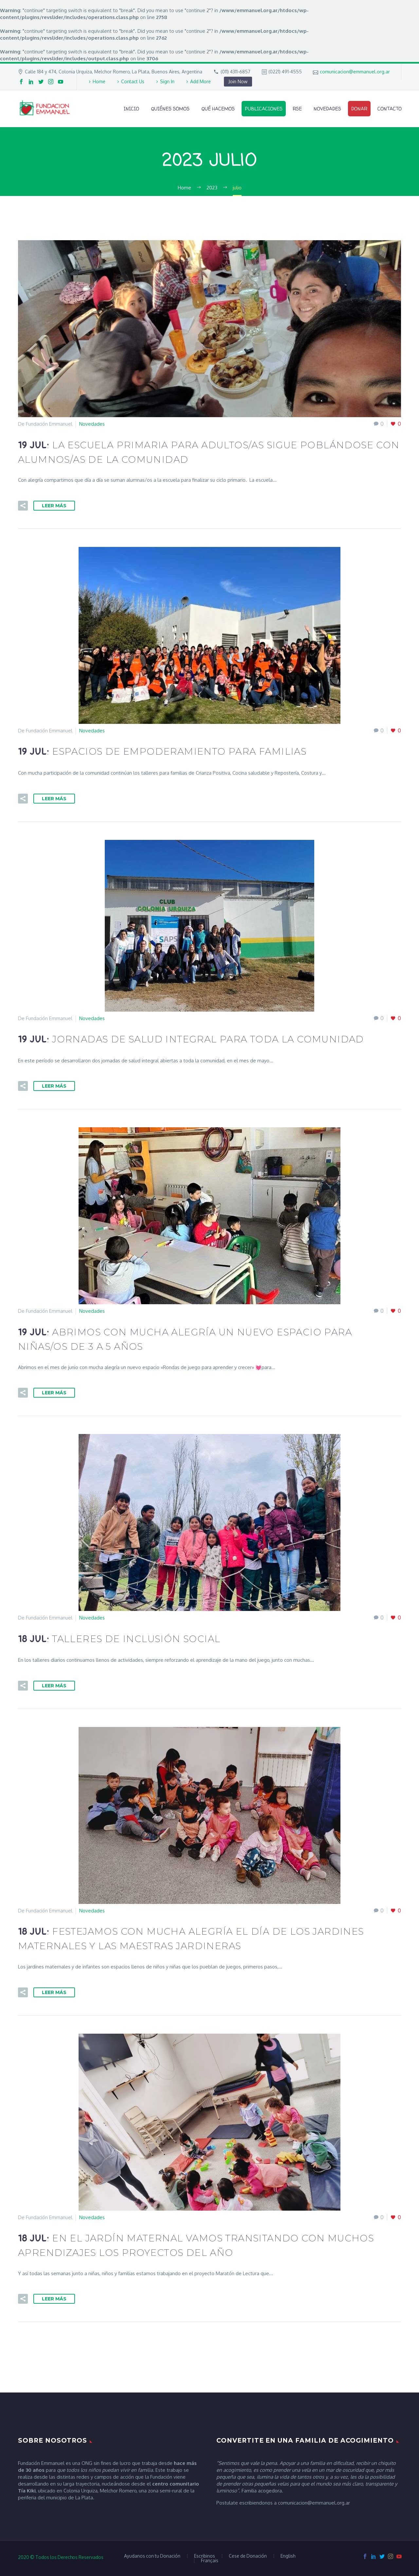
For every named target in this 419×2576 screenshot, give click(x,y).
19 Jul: (162, 752)
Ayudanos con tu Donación (152, 2556)
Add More (200, 81)
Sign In (167, 81)
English (288, 2556)
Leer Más (54, 506)
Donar (359, 109)
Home (99, 81)
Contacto (389, 109)
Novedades (327, 109)
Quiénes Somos (170, 109)
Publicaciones (263, 109)
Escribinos (204, 2556)
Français (209, 2560)
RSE (297, 109)
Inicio (131, 109)
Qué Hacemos (218, 109)
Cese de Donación (248, 2556)
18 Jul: (119, 1639)
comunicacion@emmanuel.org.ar (355, 71)
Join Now (237, 81)
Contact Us (132, 81)
